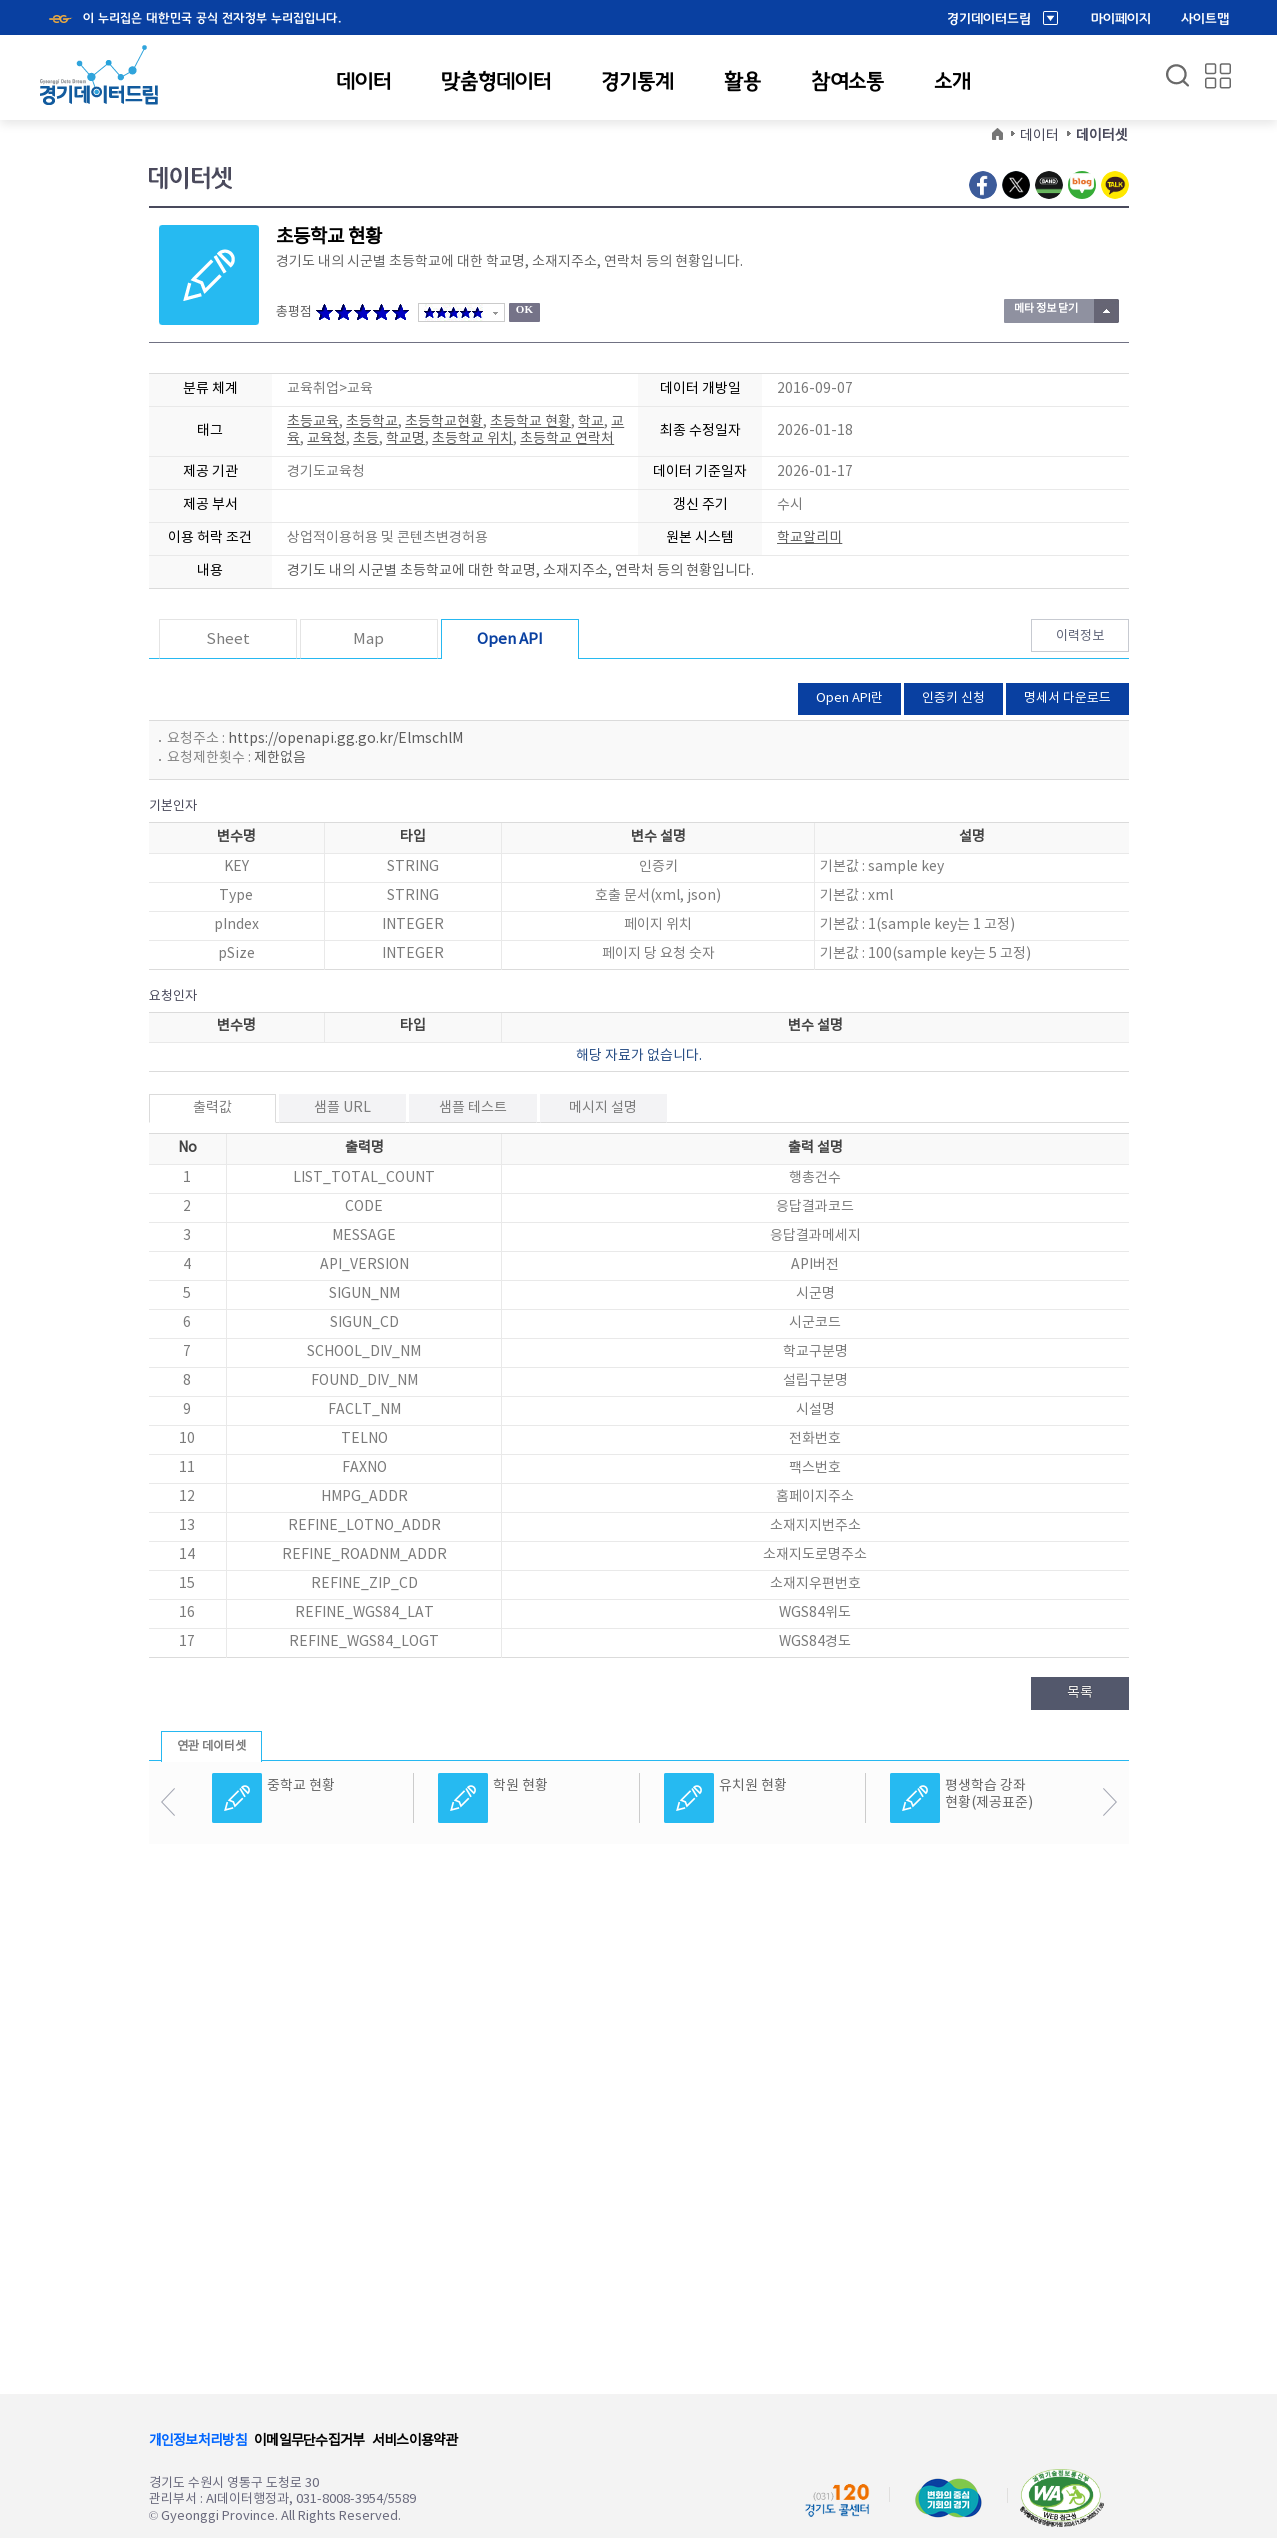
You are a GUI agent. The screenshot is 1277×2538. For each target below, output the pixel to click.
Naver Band (1049, 185)
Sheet (228, 639)
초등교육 (313, 422)
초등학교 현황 (530, 422)
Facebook (983, 185)
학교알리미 (809, 538)
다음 (1109, 1802)
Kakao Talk (1115, 185)
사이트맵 (1205, 19)
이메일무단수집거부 (309, 2441)
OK (524, 309)
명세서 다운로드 (1067, 698)
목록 (1080, 1693)
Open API (510, 639)
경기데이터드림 (989, 19)
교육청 (326, 439)
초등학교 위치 (472, 439)
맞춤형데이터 (496, 81)
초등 (366, 439)
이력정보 (1080, 636)
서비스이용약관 (415, 2441)
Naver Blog (1082, 185)
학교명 (405, 439)
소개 (952, 81)
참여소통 (847, 81)
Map (368, 639)
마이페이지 (1121, 19)
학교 (591, 422)
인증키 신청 (953, 698)
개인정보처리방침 (198, 2441)
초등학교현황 (444, 422)
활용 (742, 81)
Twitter (1016, 185)
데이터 (363, 81)
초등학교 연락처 (567, 439)
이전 (168, 1802)
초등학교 (372, 422)
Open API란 (849, 698)
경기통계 (637, 81)
